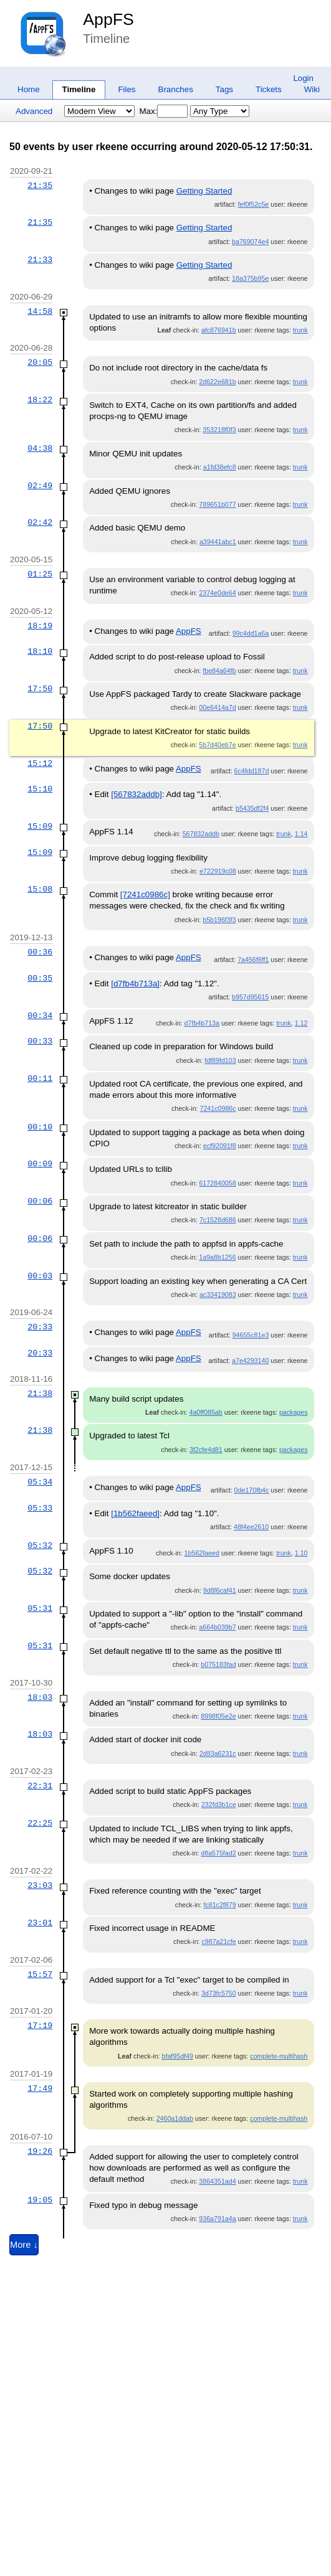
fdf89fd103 (220, 1060)
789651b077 (217, 504)
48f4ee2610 (251, 1527)
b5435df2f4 (252, 808)
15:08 (39, 889)
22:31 (39, 1785)
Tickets (269, 89)
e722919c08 (217, 871)
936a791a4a (217, 2218)
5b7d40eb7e (217, 744)
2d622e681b (217, 381)
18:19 (39, 625)
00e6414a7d (217, 707)
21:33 (39, 259)
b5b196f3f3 (219, 919)
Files (126, 89)
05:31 (39, 1608)
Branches (175, 89)
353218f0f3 (219, 429)
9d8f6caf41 (219, 1590)
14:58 (39, 311)
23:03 (39, 1885)
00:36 (39, 952)
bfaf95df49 (177, 2056)
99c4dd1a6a (251, 633)
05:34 (39, 1482)
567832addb (201, 833)
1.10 (301, 1553)
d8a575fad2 (218, 1853)
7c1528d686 (217, 1220)
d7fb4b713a (202, 1023)
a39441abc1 (217, 541)
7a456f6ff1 (253, 959)
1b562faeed (202, 1553)
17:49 (39, 2088)
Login (303, 78)
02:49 (39, 485)
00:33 (39, 1041)
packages (293, 1412)
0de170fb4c (251, 1490)
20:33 (39, 1327)
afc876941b (218, 330)
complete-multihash (278, 2056)
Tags (224, 89)
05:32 (39, 1545)
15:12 (39, 763)
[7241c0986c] (145, 894)
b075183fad (218, 1664)
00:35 (39, 978)
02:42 (39, 522)
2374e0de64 (217, 593)
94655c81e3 (251, 1335)
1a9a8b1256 (217, 1257)
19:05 (39, 2200)
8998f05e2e (218, 1716)
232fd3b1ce (218, 1804)
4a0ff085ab (206, 1412)
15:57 (39, 1974)
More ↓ (24, 2245)
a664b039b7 (217, 1627)
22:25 (39, 1823)
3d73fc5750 (218, 1993)
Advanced (34, 111)
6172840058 (217, 1183)
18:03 (39, 1697)
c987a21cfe (218, 1941)
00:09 (39, 1163)
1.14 (301, 833)
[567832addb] (136, 794)
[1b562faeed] (135, 1513)
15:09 (39, 826)
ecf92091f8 (219, 1145)
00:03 (39, 1275)
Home (28, 89)
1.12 (301, 1023)
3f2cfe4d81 (206, 1449)
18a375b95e (250, 278)
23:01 (39, 1922)
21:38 (39, 1393)
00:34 (39, 1015)
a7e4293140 (250, 1360)
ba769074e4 (250, 241)
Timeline (79, 89)
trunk (300, 330)
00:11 (39, 1078)
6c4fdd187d (251, 771)
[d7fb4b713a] (135, 983)
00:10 (39, 1127)
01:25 (39, 574)
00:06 (39, 1201)
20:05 (39, 362)
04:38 (39, 448)
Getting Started (204, 191)
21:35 (39, 185)
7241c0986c (218, 1108)
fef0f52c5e (253, 204)
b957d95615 (250, 997)
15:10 (39, 789)
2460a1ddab (174, 2118)
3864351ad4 (217, 2181)
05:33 (39, 1508)
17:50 (39, 688)
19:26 (39, 2151)
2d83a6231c (217, 1753)
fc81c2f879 (219, 1904)
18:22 (39, 399)
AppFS (108, 19)
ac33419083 (217, 1294)
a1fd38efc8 (219, 467)
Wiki (312, 89)
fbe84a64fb (219, 670)
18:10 (39, 651)
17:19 (39, 2025)
